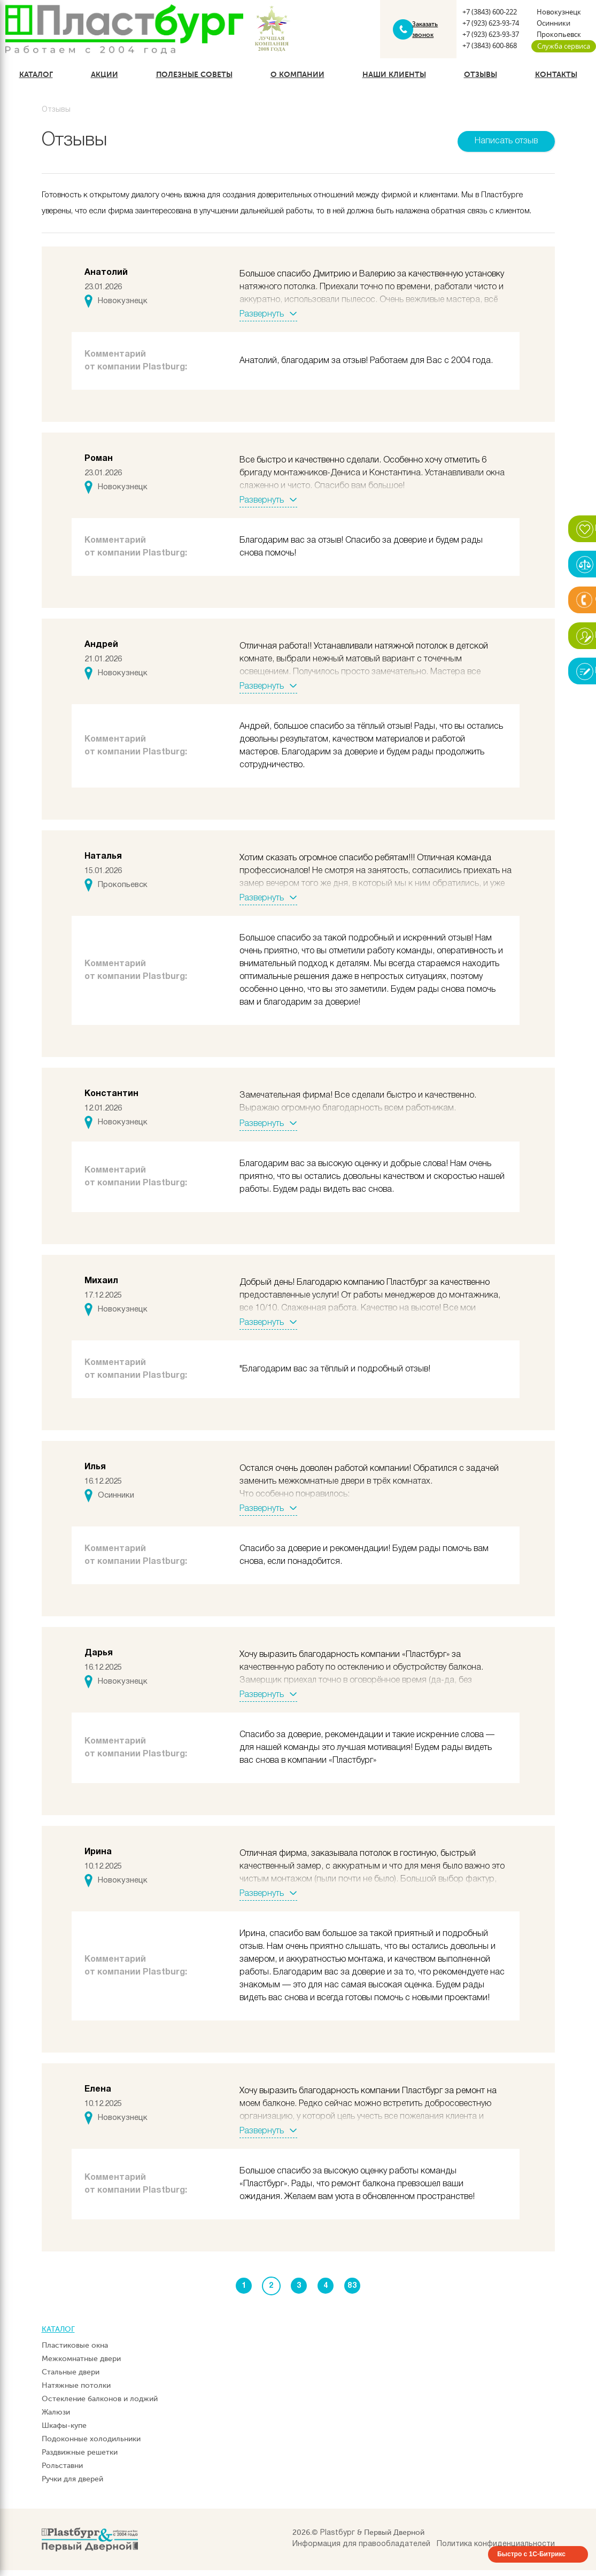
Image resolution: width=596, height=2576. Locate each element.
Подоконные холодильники (91, 2445)
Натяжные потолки (76, 2391)
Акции (104, 80)
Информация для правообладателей (361, 2550)
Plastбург (337, 2538)
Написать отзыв (506, 146)
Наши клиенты (394, 80)
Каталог (36, 80)
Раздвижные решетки (80, 2458)
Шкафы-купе (64, 2431)
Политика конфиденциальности (496, 2550)
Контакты (556, 80)
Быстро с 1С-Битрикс (531, 2560)
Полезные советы (194, 80)
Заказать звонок (424, 31)
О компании (297, 80)
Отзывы (480, 80)
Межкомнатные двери (81, 2365)
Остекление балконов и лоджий (100, 2405)
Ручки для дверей (72, 2485)
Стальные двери (70, 2378)
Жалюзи (56, 2418)
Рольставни (62, 2471)
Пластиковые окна (75, 2351)
